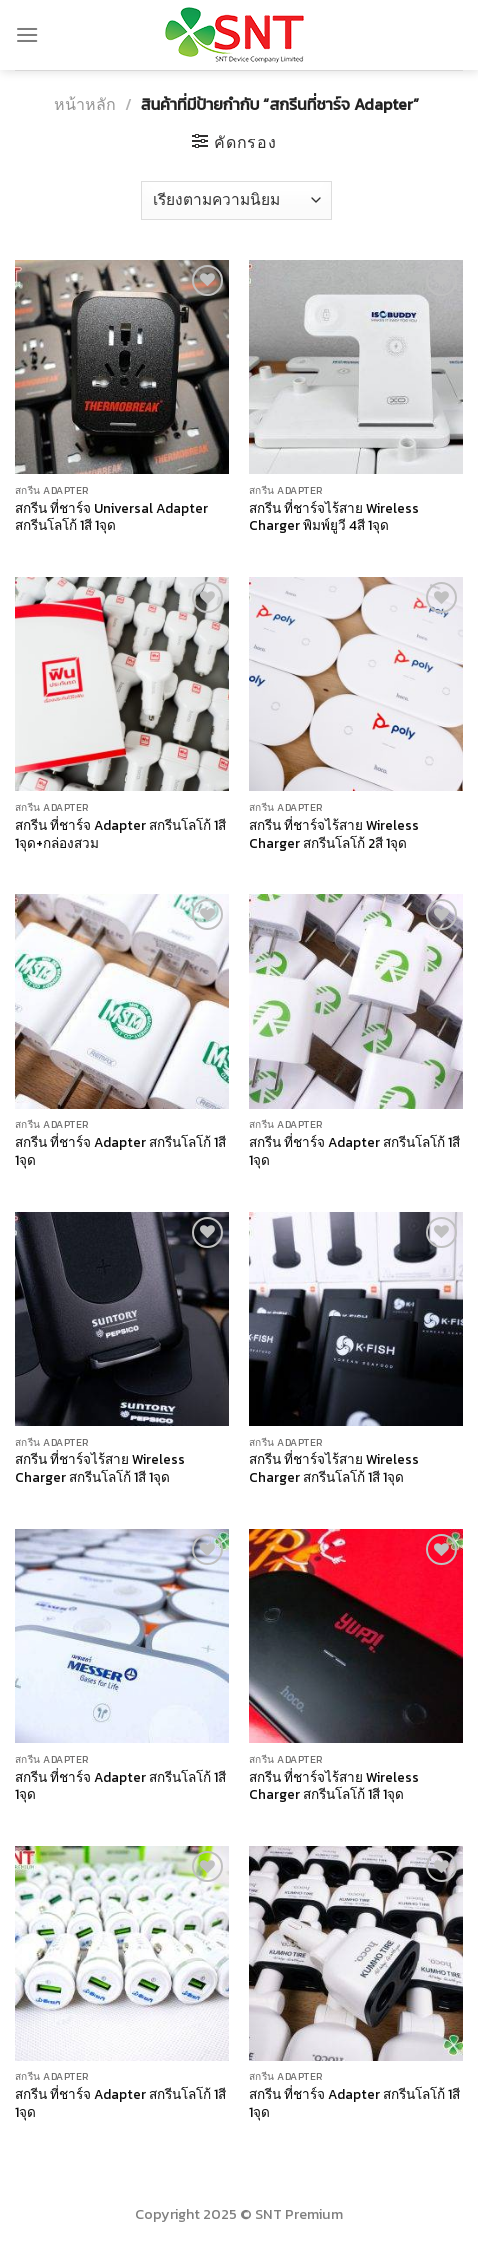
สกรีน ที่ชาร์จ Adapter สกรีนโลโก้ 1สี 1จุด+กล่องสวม (120, 834)
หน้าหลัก (85, 104)
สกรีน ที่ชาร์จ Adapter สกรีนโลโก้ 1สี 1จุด (120, 1151)
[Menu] (27, 34)
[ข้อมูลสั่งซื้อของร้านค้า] (236, 200)
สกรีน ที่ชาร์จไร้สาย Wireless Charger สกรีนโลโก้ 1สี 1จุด (100, 1468)
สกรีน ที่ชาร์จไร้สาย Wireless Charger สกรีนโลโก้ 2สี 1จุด (334, 834)
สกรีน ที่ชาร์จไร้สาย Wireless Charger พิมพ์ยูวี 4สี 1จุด (334, 517)
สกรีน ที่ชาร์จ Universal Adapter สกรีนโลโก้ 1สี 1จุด (111, 517)
